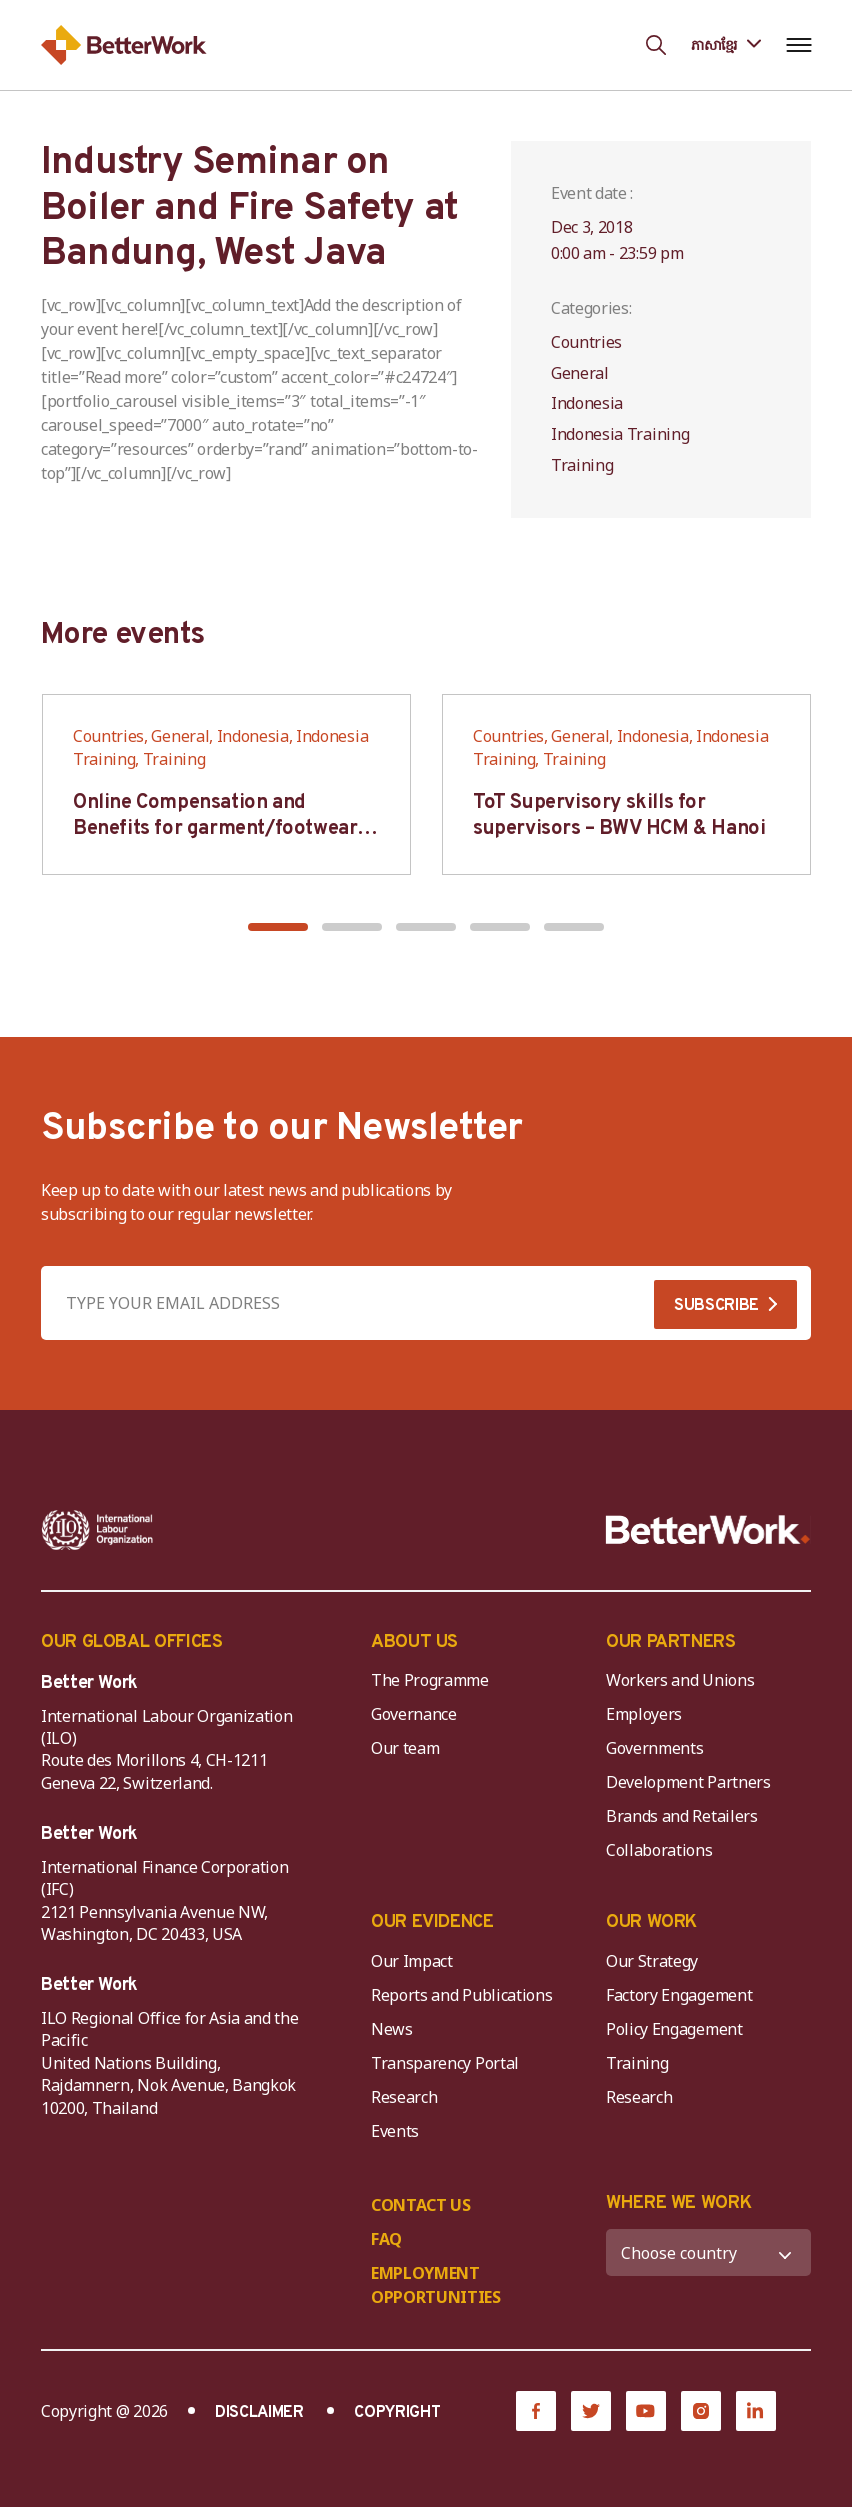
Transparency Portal (445, 2063)
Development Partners (688, 1782)
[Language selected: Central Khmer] (726, 44)
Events (395, 2131)
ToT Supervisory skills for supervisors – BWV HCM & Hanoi (619, 816)
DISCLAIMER (259, 2413)
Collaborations (659, 1850)
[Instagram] (701, 2411)
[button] (278, 927)
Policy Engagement (678, 2029)
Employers (644, 1714)
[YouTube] (646, 2411)
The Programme (430, 1680)
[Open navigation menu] (798, 45)
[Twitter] (591, 2411)
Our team (405, 1748)
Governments (654, 1748)
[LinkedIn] (756, 2411)
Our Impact (412, 1961)
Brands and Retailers (682, 1816)
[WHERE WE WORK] (708, 2252)
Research (404, 2097)
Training (637, 2063)
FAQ (386, 2239)
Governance (414, 1714)
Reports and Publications (461, 1995)
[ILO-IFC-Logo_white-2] (97, 1530)
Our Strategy (652, 1961)
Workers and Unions (680, 1680)
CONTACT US (421, 2205)
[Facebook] (536, 2411)
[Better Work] (708, 1530)
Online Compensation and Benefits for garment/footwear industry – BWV (215, 829)
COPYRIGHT (397, 2413)
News (392, 2029)
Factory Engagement (679, 1995)
